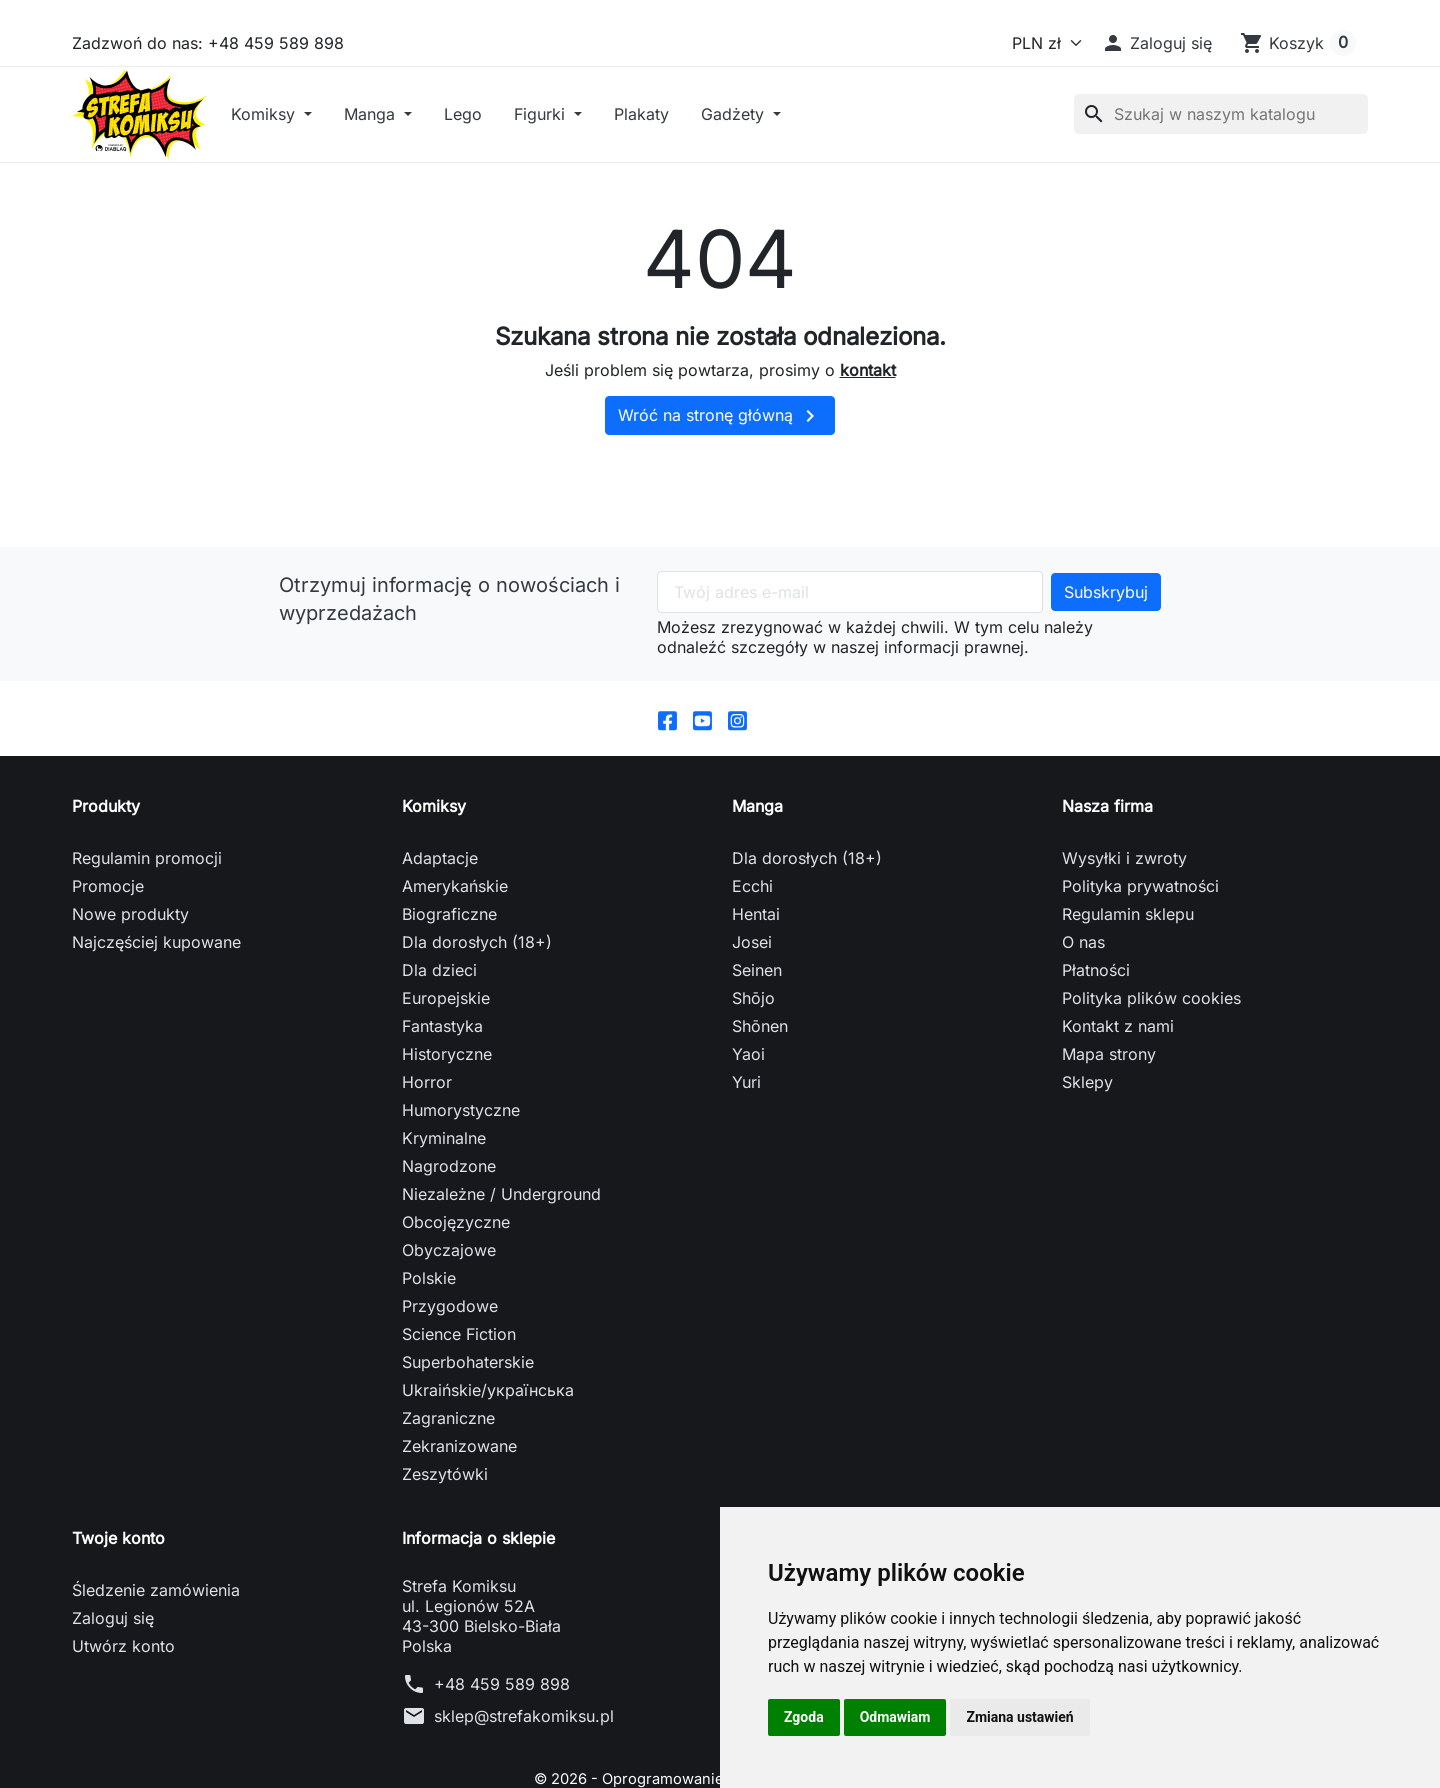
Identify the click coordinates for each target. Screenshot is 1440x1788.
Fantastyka (442, 1111)
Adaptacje (440, 943)
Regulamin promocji (147, 943)
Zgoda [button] (804, 1717)
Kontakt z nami (1118, 1111)
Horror (427, 1167)
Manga (487, 155)
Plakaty (756, 155)
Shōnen (760, 1111)
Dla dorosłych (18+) (477, 1027)
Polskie (429, 1363)
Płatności (1096, 1055)
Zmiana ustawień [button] (1019, 1717)
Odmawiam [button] (895, 1717)
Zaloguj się (113, 1703)
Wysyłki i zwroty (1124, 943)
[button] (1156, 43)
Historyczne (447, 1139)
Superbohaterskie (468, 1447)
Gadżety (850, 155)
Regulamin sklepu (1128, 999)
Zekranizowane (459, 1531)
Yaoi (748, 1139)
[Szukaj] (1221, 155)
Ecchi (752, 971)
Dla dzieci (439, 1055)
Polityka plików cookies (1151, 1083)
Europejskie (446, 1083)
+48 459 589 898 (502, 1769)
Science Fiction (459, 1419)
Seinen (757, 1055)
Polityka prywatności (1140, 971)
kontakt (868, 451)
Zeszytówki (445, 1559)
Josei (752, 1027)
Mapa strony (1109, 1139)
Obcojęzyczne (456, 1307)
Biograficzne (449, 999)
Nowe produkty (130, 999)
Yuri (746, 1167)
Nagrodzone (449, 1251)
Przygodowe (450, 1391)
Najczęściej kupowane (156, 1027)
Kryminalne (444, 1223)
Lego (578, 155)
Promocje (108, 971)
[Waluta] (1042, 43)
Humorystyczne (461, 1195)
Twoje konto (118, 1623)
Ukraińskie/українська (488, 1475)
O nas (1083, 1027)
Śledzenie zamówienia (156, 1675)
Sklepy (1087, 1167)
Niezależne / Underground (501, 1279)
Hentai (756, 999)
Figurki (657, 155)
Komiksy (380, 155)
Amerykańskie (455, 971)
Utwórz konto (123, 1731)
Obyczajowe (449, 1335)
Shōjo (753, 1083)
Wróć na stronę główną (720, 498)
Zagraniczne (448, 1503)
